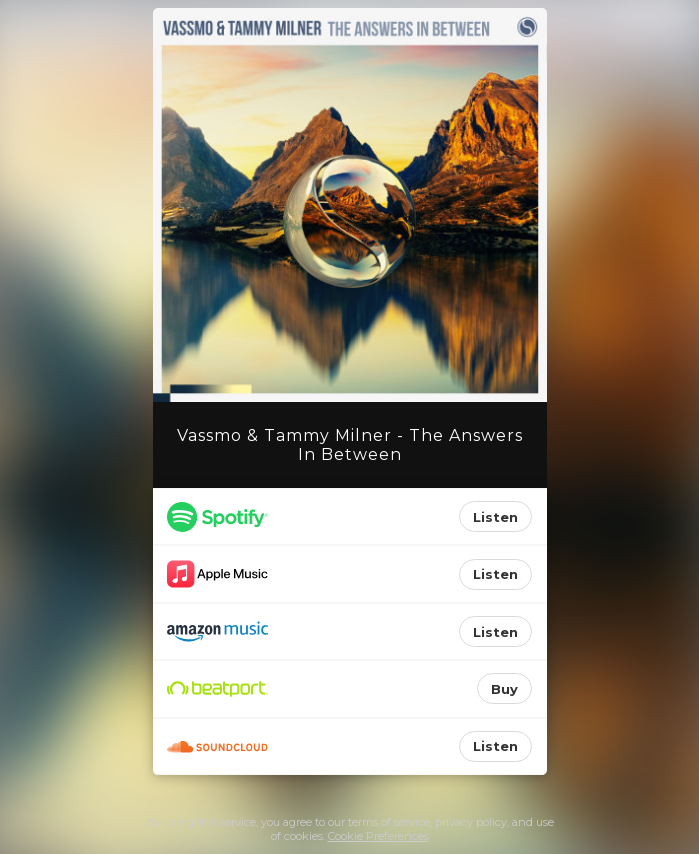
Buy (504, 689)
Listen (495, 517)
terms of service (389, 822)
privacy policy (471, 822)
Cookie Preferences (378, 836)
